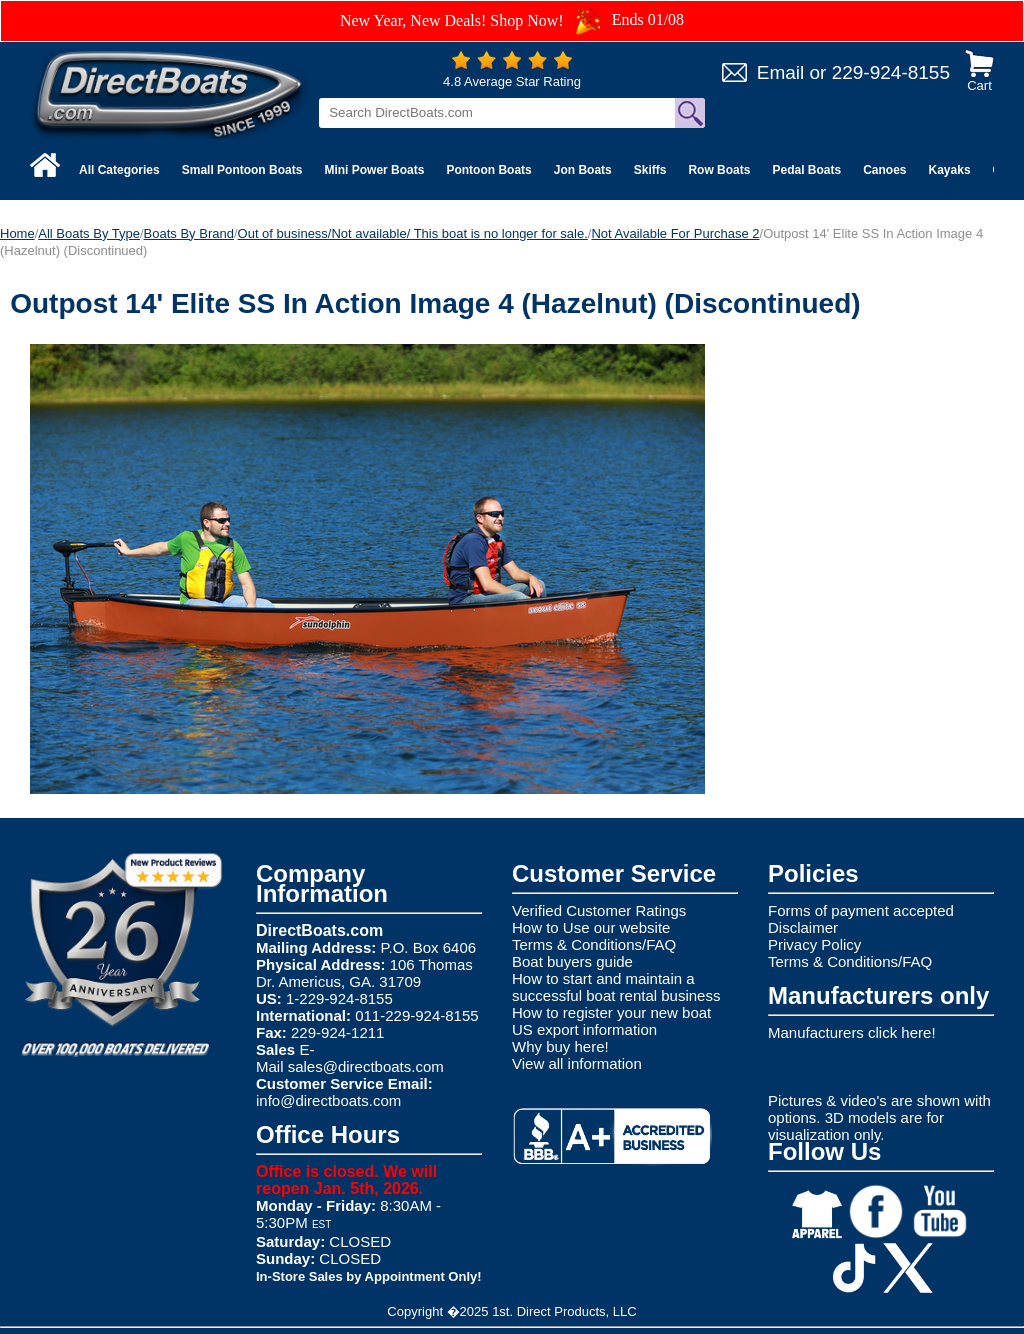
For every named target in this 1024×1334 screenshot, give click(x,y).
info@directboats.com (328, 1100)
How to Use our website (591, 927)
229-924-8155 (891, 72)
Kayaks (950, 170)
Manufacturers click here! (852, 1032)
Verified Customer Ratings (599, 910)
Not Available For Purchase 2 (675, 233)
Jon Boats (583, 170)
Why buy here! (560, 1046)
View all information (577, 1063)
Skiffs (650, 170)
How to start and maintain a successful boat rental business (616, 987)
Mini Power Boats (374, 170)
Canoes (884, 170)
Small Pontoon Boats (242, 170)
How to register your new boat (611, 1012)
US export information (584, 1029)
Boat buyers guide (572, 961)
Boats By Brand (189, 233)
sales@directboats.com (366, 1066)
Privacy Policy (814, 944)
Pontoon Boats (488, 170)
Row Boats (719, 170)
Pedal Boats (806, 170)
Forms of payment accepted (861, 910)
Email (781, 72)
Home (17, 233)
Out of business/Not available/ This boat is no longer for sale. (413, 233)
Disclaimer (803, 927)
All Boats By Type (89, 233)
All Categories (119, 170)
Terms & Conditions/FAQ (594, 944)
